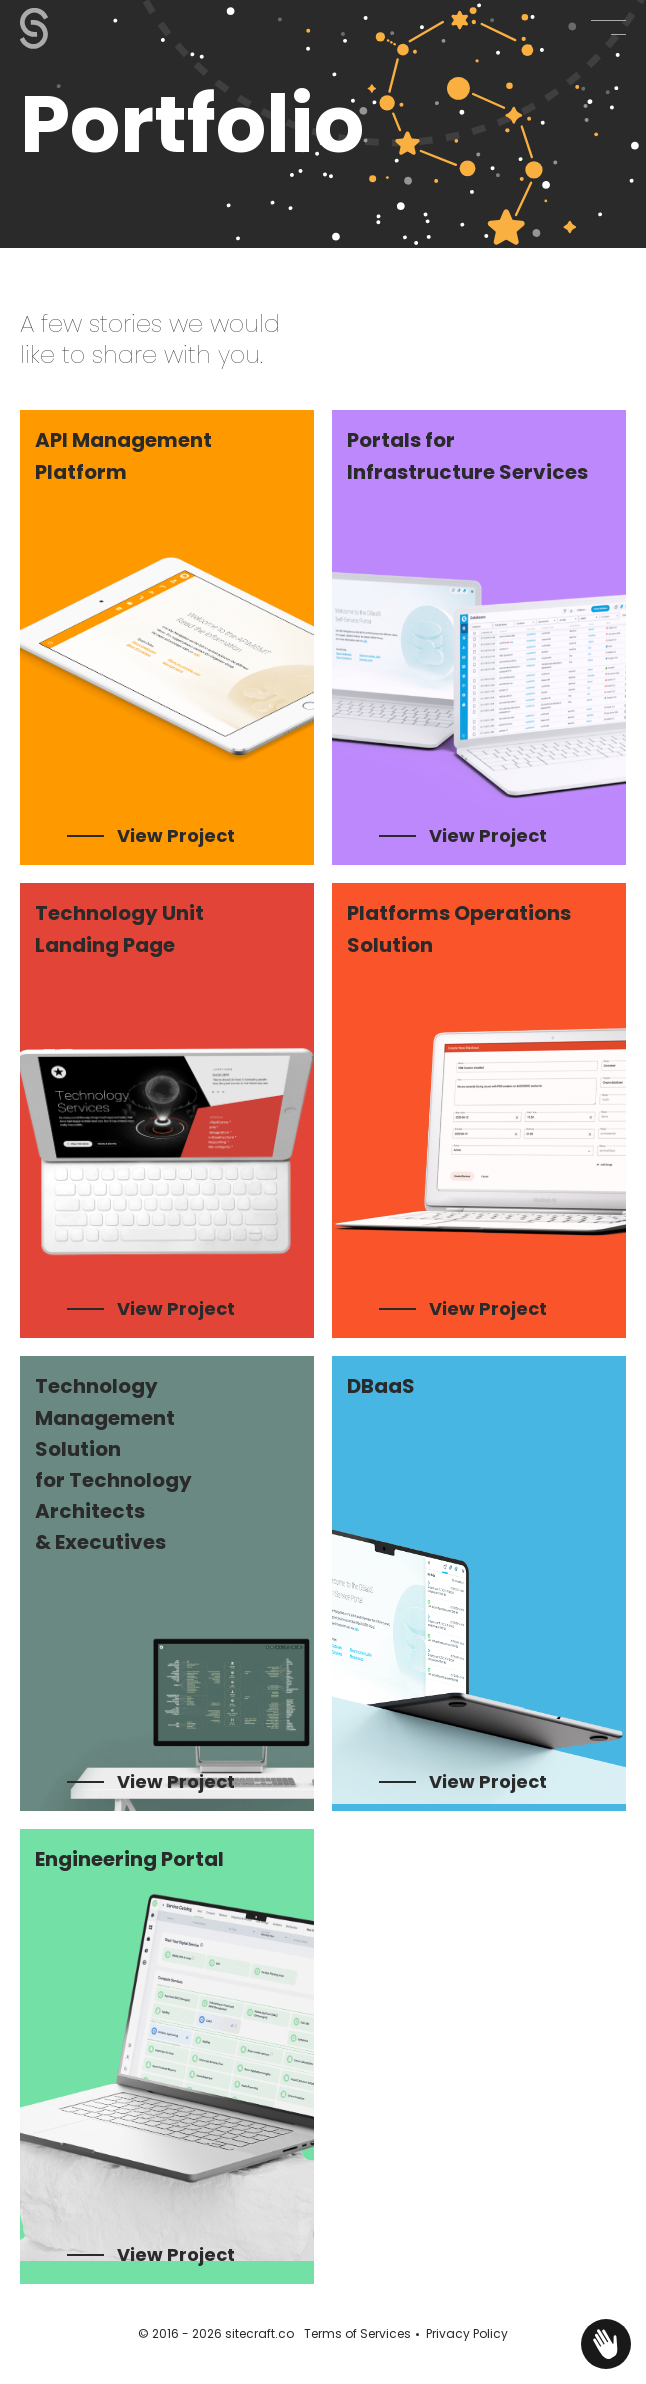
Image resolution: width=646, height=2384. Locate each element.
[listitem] (167, 637)
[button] (608, 27)
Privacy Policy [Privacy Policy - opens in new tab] (467, 2333)
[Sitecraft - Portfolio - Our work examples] (55, 28)
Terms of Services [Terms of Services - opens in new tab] (357, 2333)
